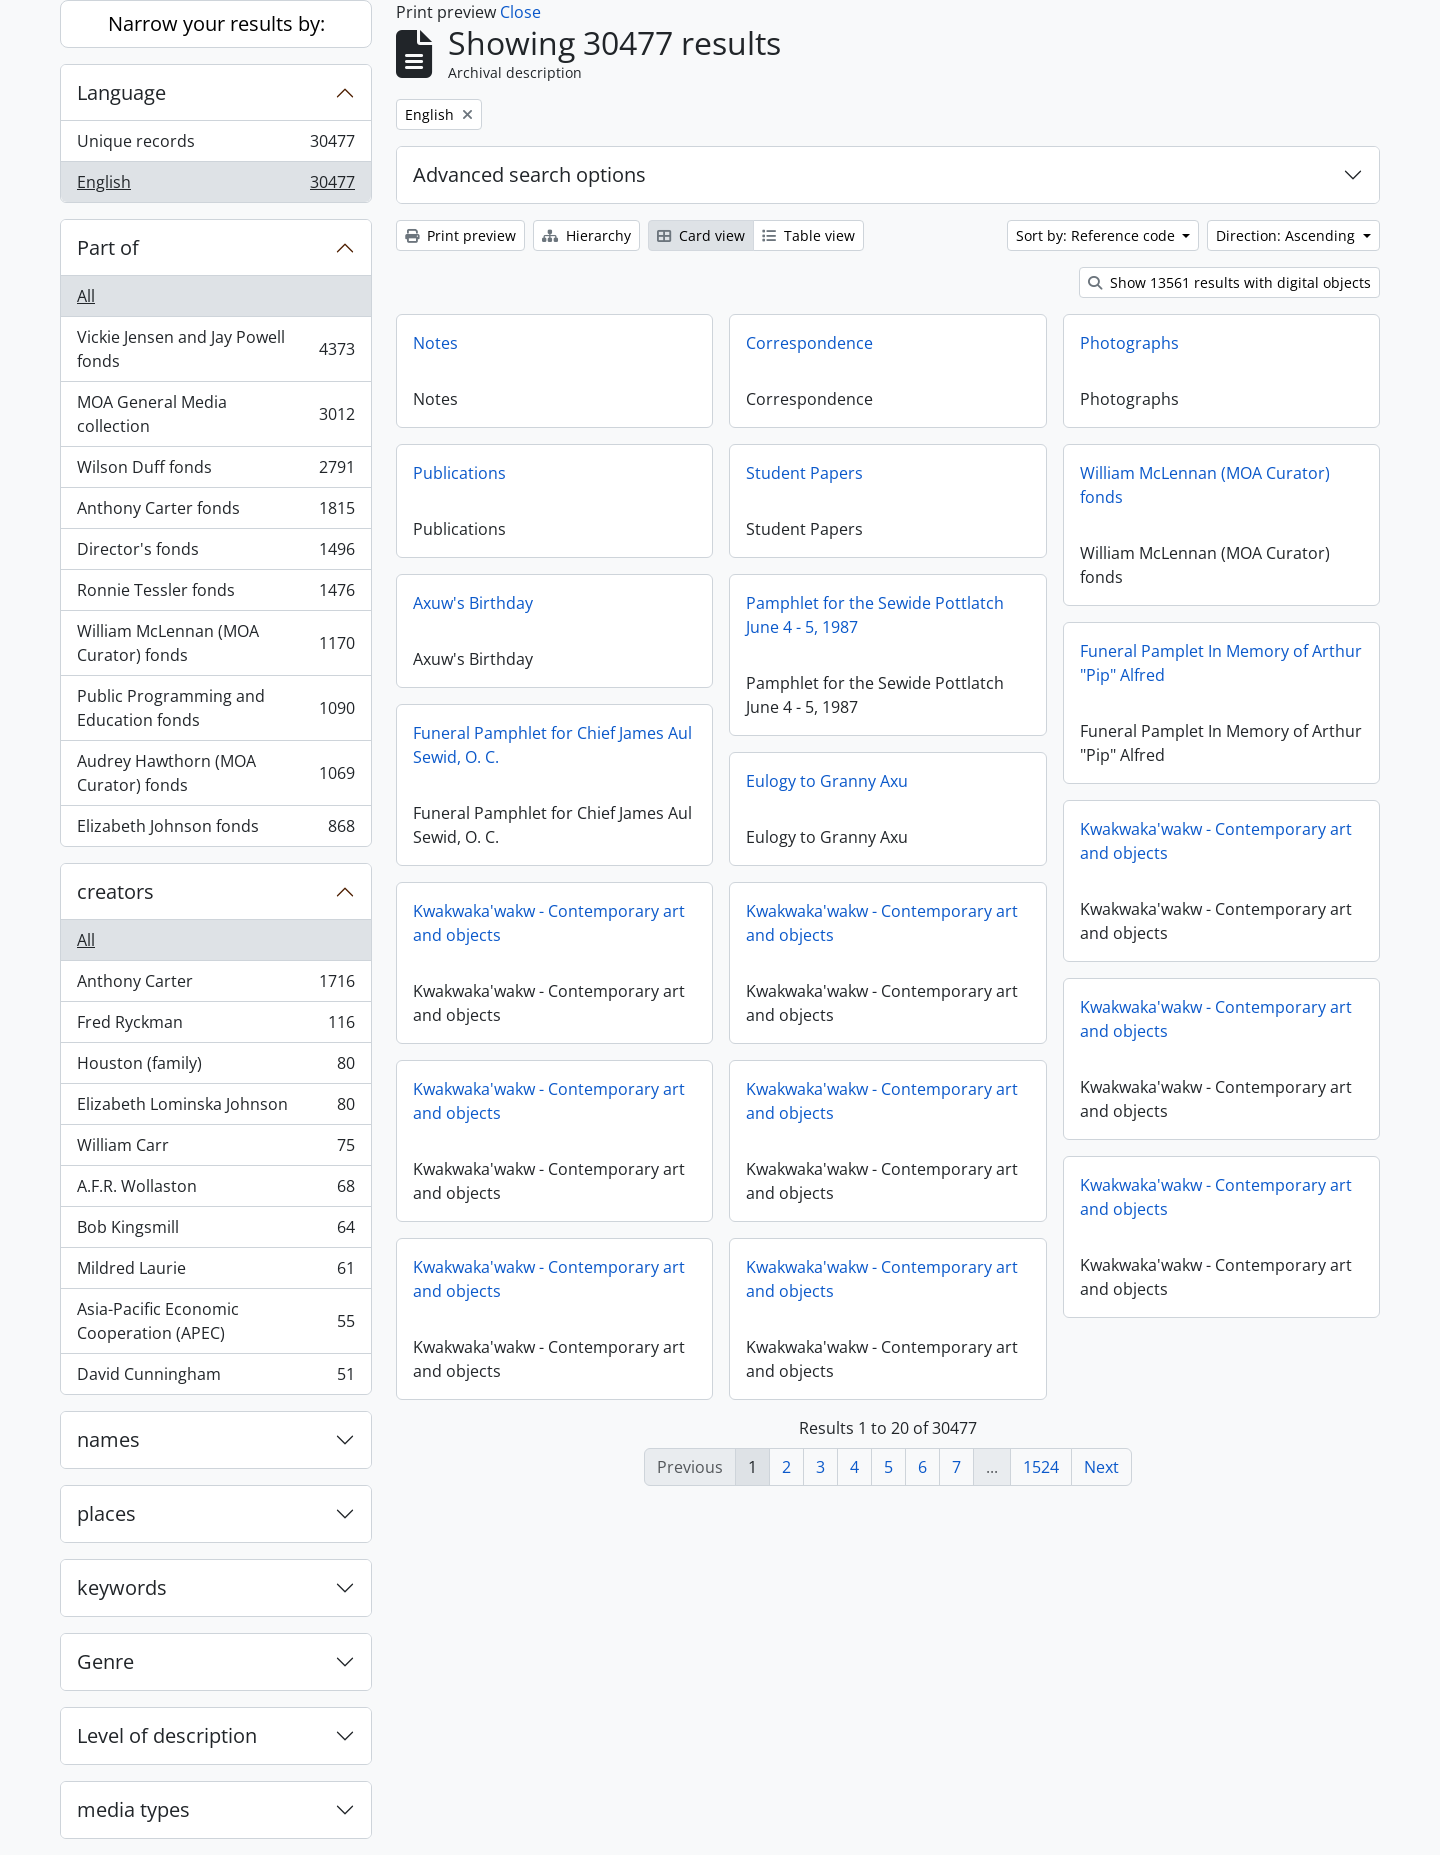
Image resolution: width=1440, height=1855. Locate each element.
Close (520, 12)
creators (115, 891)
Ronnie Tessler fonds (215, 594)
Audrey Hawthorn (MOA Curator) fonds (215, 773)
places (106, 1513)
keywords (122, 1587)
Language (121, 92)
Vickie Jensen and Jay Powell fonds (215, 349)
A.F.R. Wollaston (215, 1190)
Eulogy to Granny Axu (827, 781)
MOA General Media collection (215, 414)
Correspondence (809, 343)
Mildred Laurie (215, 1272)
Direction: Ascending (1287, 235)
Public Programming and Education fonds (215, 708)
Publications (459, 473)
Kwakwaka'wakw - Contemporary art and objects (1216, 841)
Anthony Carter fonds (215, 512)
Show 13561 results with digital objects (1229, 282)
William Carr (215, 1149)
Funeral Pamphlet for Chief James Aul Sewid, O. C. (552, 745)
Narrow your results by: (216, 23)
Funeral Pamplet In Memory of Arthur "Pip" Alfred (1221, 663)
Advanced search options (529, 174)
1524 (1041, 1467)
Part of (108, 247)
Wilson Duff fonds (215, 471)
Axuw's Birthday (473, 603)
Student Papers (804, 473)
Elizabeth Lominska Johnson (215, 1108)
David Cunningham (215, 1378)
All (86, 296)
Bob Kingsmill (215, 1231)
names (108, 1439)
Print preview (460, 235)
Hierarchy (586, 235)
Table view (808, 235)
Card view (701, 235)
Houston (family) (215, 1067)
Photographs (1129, 343)
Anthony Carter (215, 985)
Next (1101, 1467)
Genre (105, 1661)
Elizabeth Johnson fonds (215, 830)
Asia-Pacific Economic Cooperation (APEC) (215, 1321)
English (215, 186)
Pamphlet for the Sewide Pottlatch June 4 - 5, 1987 (875, 615)
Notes (435, 343)
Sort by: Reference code (1097, 235)
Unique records (215, 145)
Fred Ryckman (215, 1026)
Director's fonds (215, 553)
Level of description (167, 1735)
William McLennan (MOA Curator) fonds (215, 643)
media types (133, 1809)
